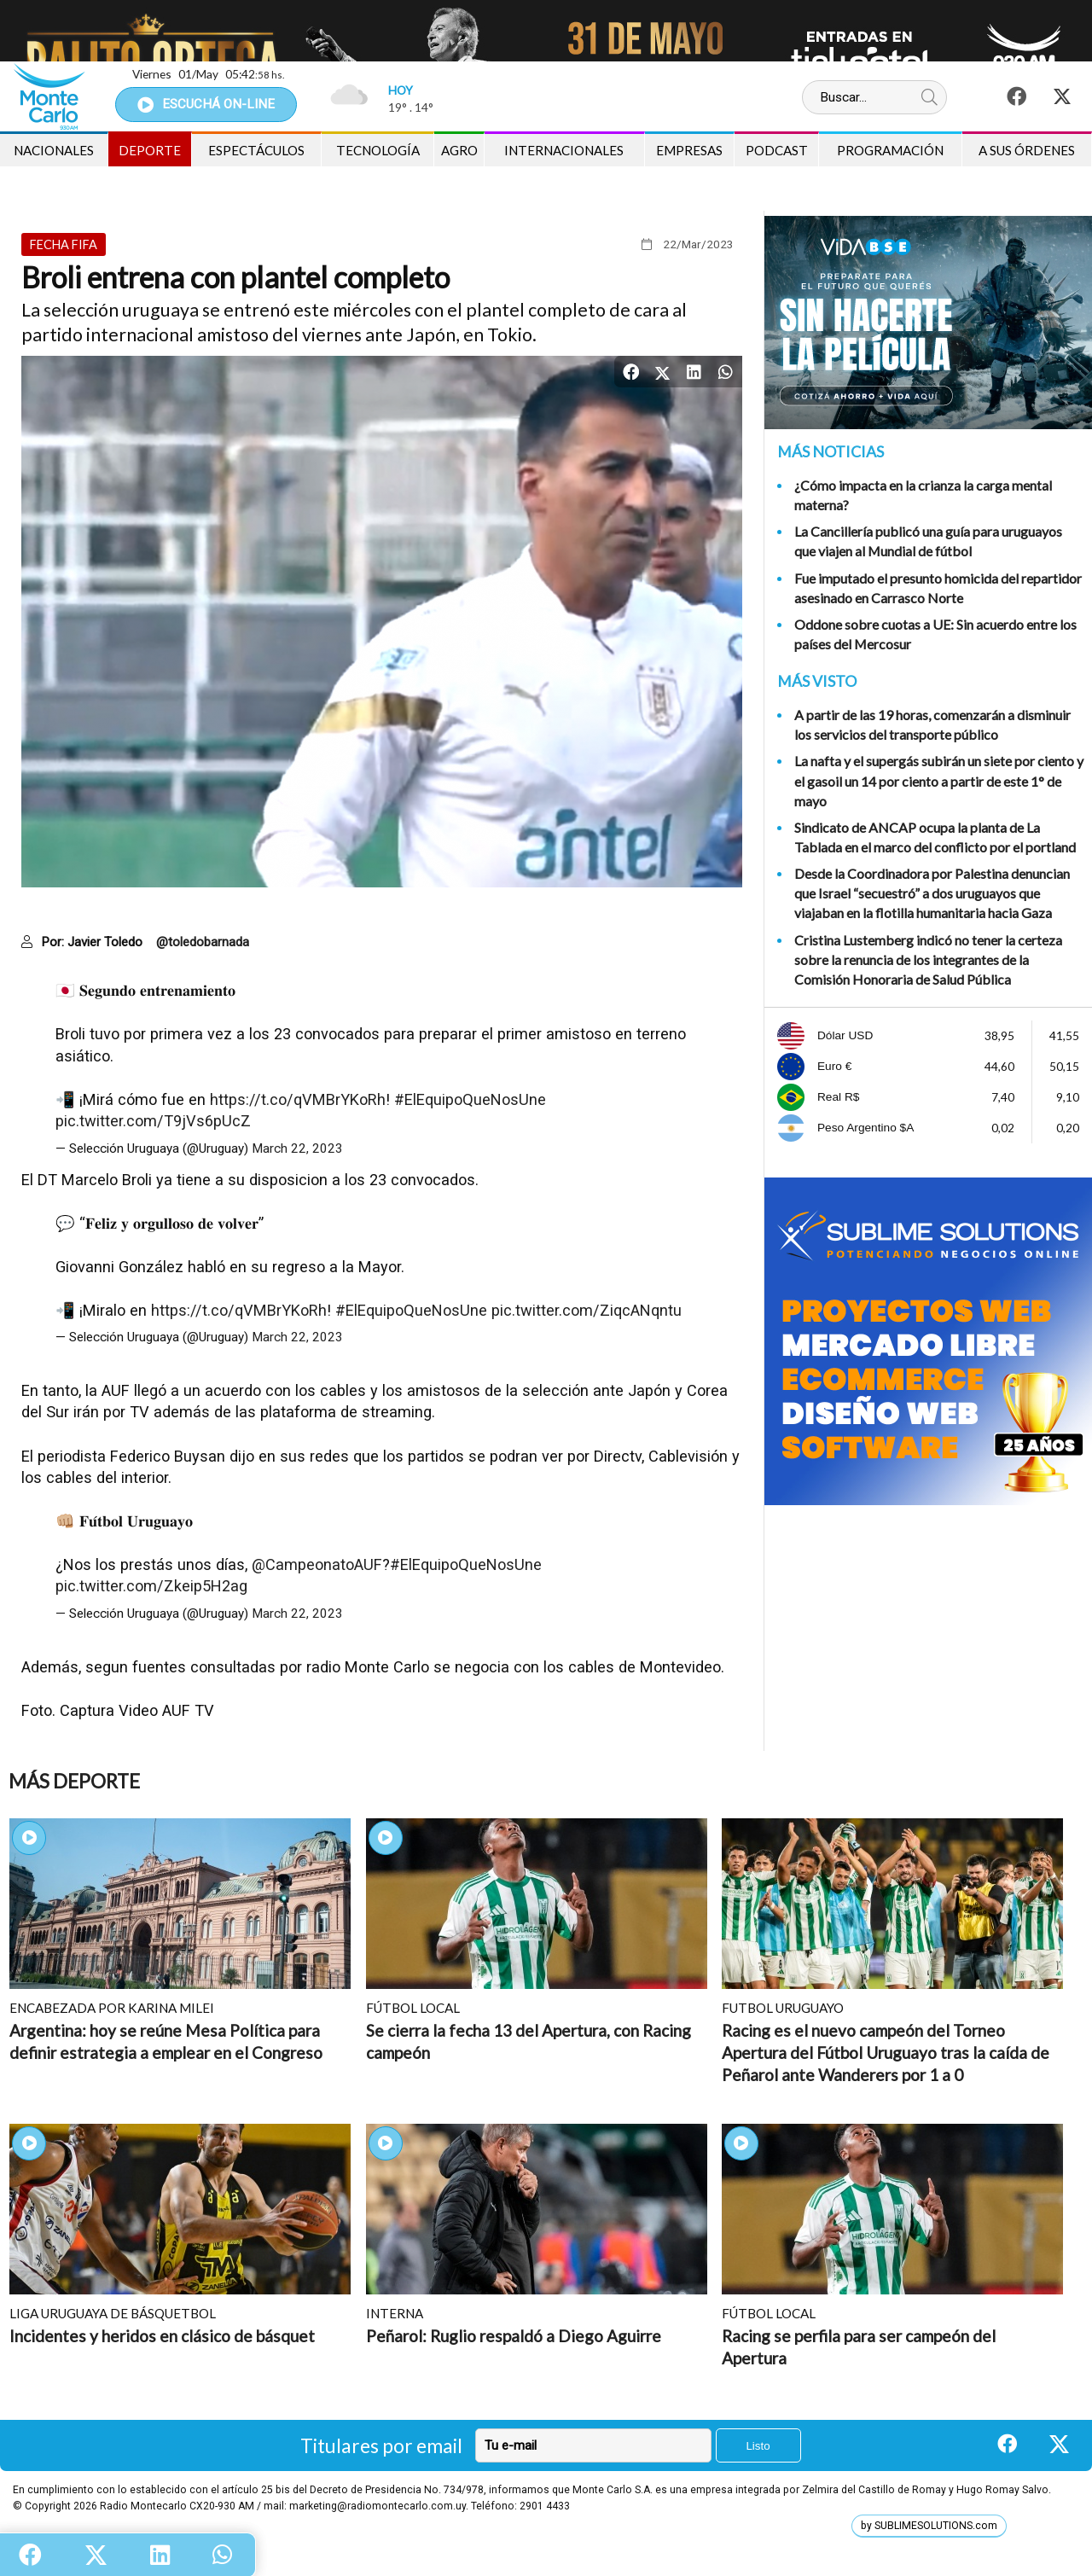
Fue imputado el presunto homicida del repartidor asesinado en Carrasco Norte (938, 588)
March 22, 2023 (297, 1148)
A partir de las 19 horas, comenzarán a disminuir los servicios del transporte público (932, 724)
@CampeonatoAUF (317, 1564)
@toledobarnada (202, 942)
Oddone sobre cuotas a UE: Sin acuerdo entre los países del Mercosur (935, 634)
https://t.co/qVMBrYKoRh (298, 1099)
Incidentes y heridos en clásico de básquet (162, 2336)
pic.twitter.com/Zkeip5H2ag (151, 1586)
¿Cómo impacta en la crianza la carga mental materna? (923, 495)
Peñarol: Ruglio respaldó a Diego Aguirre (513, 2336)
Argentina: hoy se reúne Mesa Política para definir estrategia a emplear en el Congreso (165, 2041)
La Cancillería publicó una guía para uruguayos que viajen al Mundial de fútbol (928, 541)
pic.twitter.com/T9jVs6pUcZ (153, 1121)
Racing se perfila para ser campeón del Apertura (859, 2347)
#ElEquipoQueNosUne (470, 1099)
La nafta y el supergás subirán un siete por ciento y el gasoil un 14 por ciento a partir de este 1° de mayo (938, 780)
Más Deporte (74, 1781)
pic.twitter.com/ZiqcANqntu (586, 1310)
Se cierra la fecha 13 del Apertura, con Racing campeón (528, 2041)
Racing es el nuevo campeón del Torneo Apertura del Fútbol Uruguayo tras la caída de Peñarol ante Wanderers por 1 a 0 (885, 2052)
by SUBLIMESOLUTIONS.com (929, 2526)
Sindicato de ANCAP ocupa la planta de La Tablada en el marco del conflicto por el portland (935, 837)
